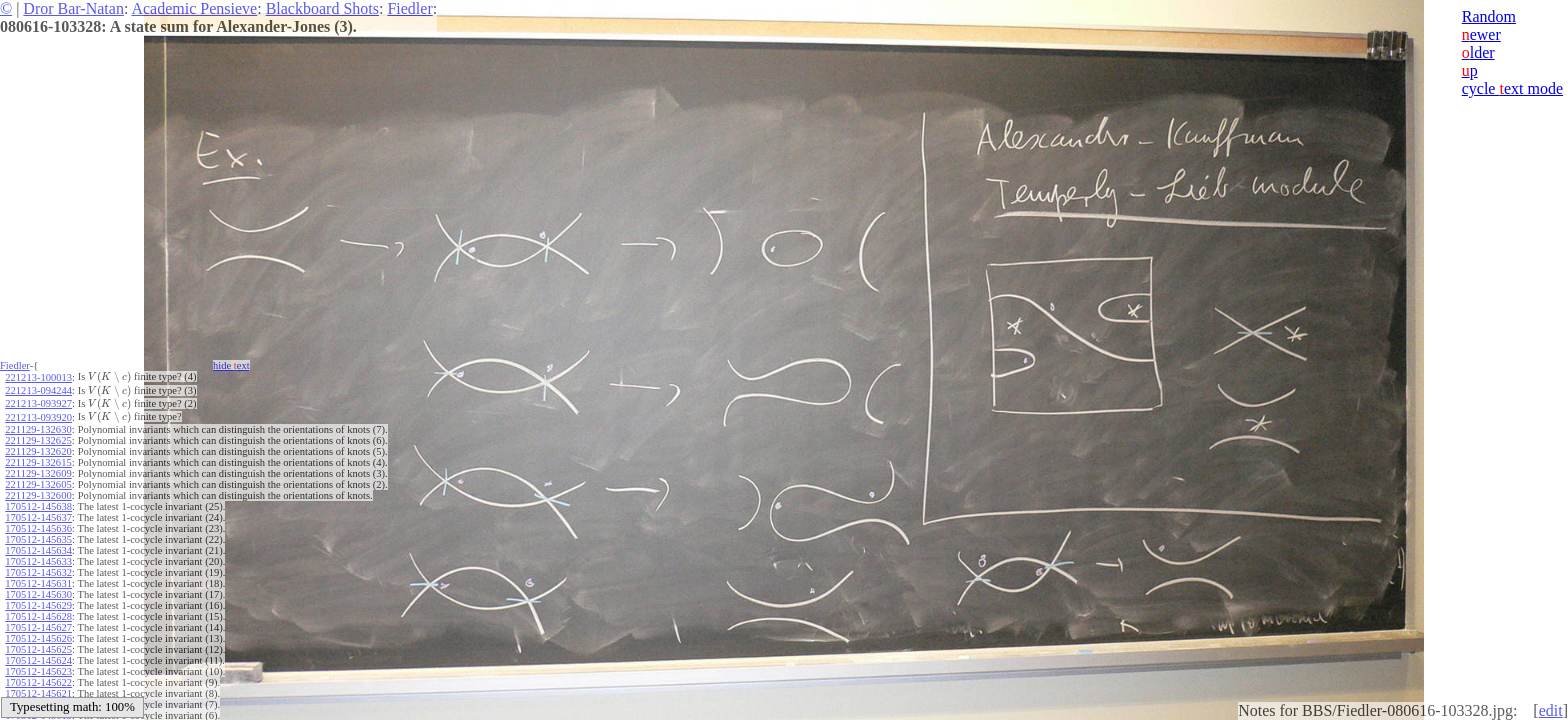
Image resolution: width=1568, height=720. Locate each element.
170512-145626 (38, 638)
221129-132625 (38, 440)
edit (1551, 710)
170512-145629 (38, 605)
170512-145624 (38, 660)
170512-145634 (38, 550)
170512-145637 (38, 517)
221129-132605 (38, 484)
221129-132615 (38, 462)
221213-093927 (38, 403)
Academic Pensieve (194, 8)
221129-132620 (38, 451)
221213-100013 (38, 377)
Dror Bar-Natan (73, 8)
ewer (1481, 34)
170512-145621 (38, 693)
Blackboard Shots (322, 8)
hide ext (231, 365)
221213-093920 (38, 417)
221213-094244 (38, 390)
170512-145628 (38, 616)
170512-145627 (38, 627)
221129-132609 (38, 473)
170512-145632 (38, 572)
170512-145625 (38, 649)
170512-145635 (38, 539)
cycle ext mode (1512, 88)
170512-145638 (38, 506)
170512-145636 (38, 528)
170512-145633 (38, 561)
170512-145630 (38, 594)
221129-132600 (38, 495)
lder (1478, 52)
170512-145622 (38, 682)
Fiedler (409, 8)
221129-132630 (38, 429)
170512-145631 (38, 583)
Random (1489, 16)
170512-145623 (38, 671)
